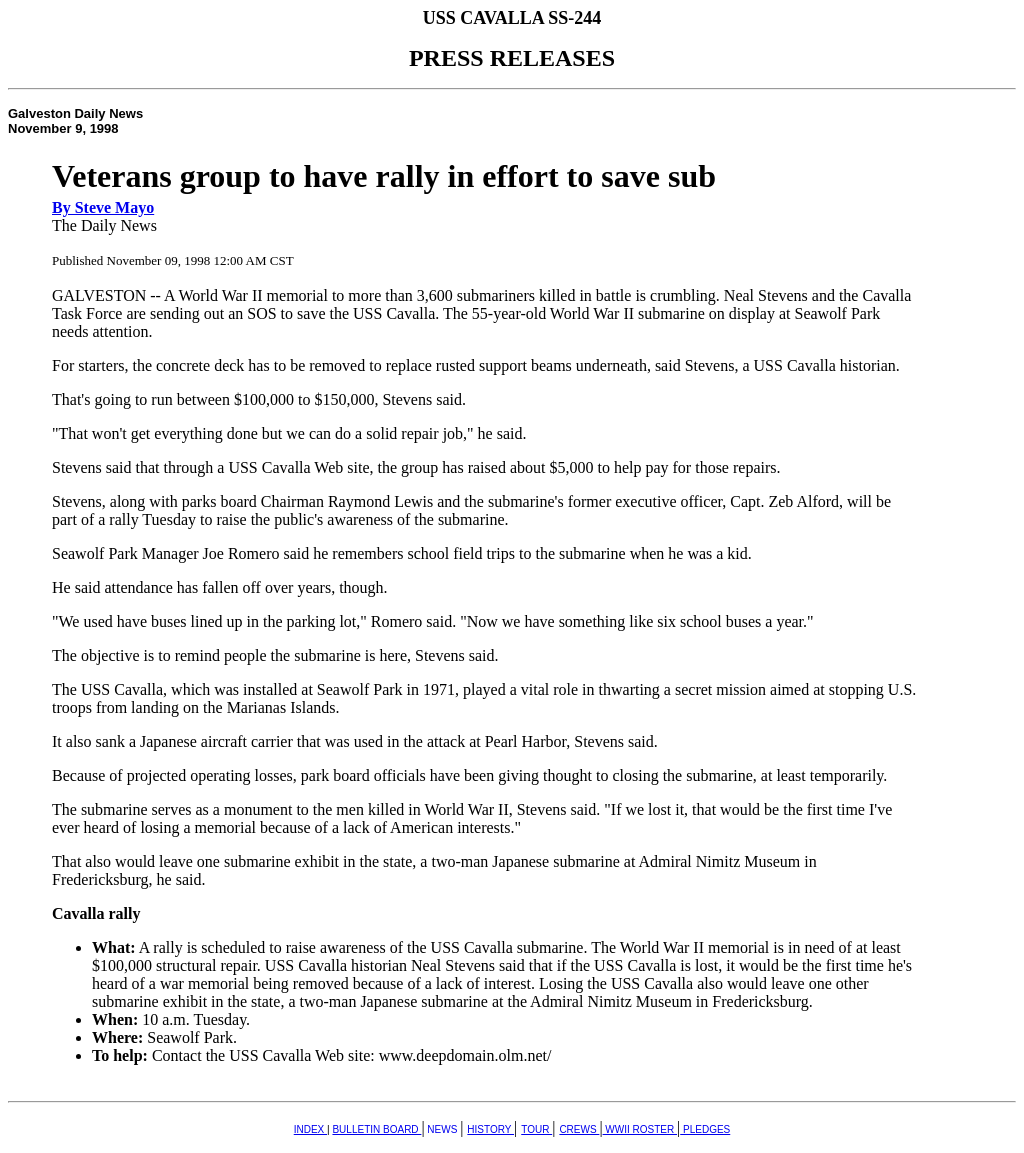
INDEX (310, 1129)
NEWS (442, 1129)
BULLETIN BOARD (376, 1129)
